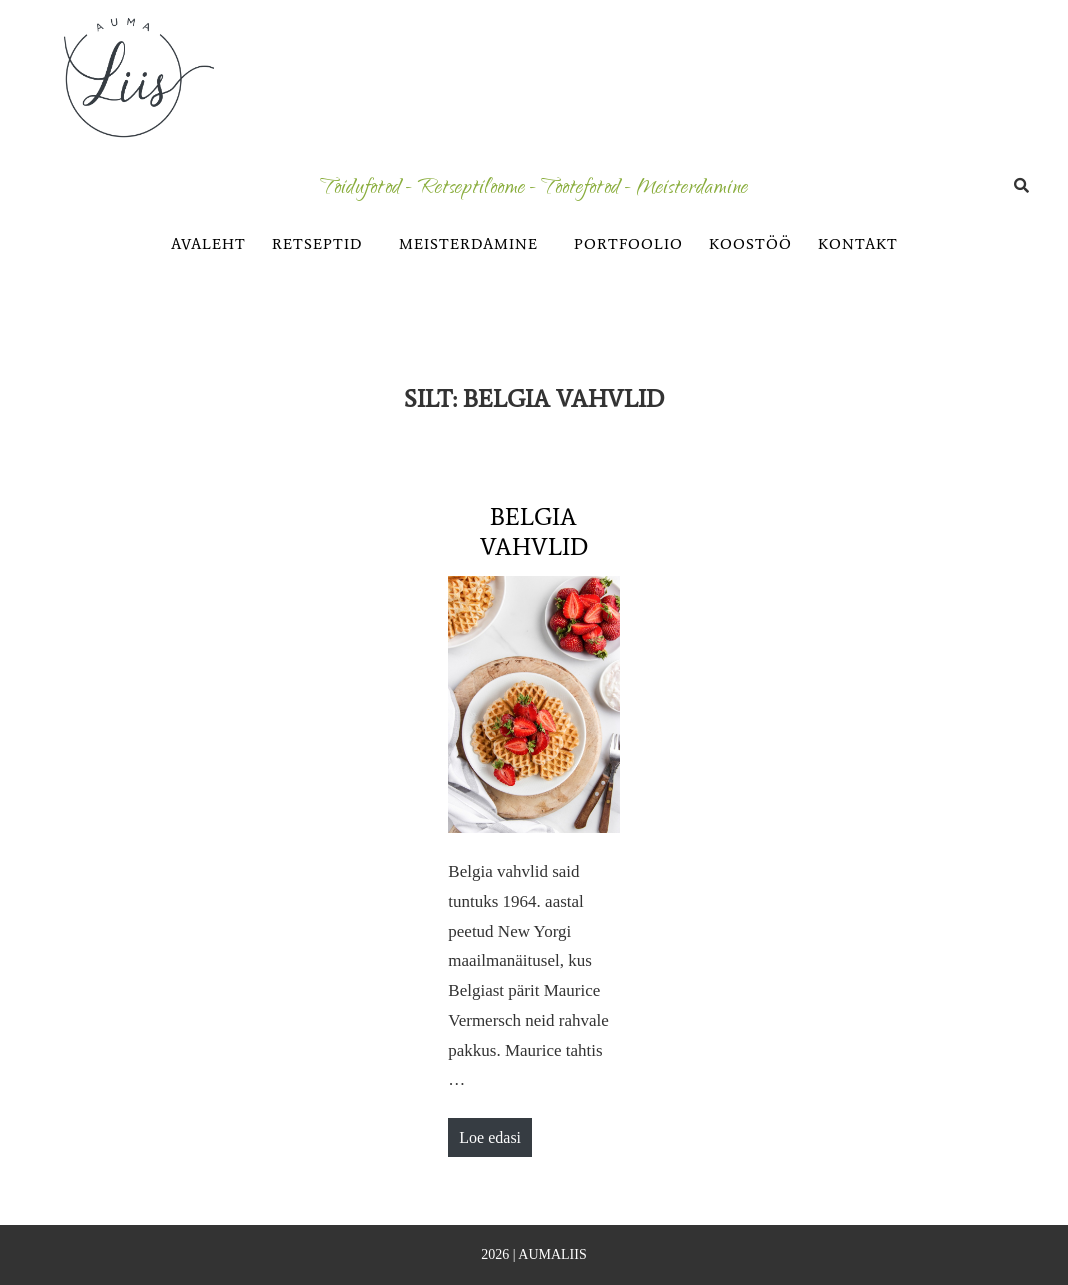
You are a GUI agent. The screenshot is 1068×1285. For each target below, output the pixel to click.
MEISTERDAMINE (468, 244)
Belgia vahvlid (534, 531)
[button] (322, 244)
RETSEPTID (317, 244)
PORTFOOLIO (628, 244)
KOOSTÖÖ (750, 244)
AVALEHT (208, 244)
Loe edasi (489, 1132)
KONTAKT (858, 244)
